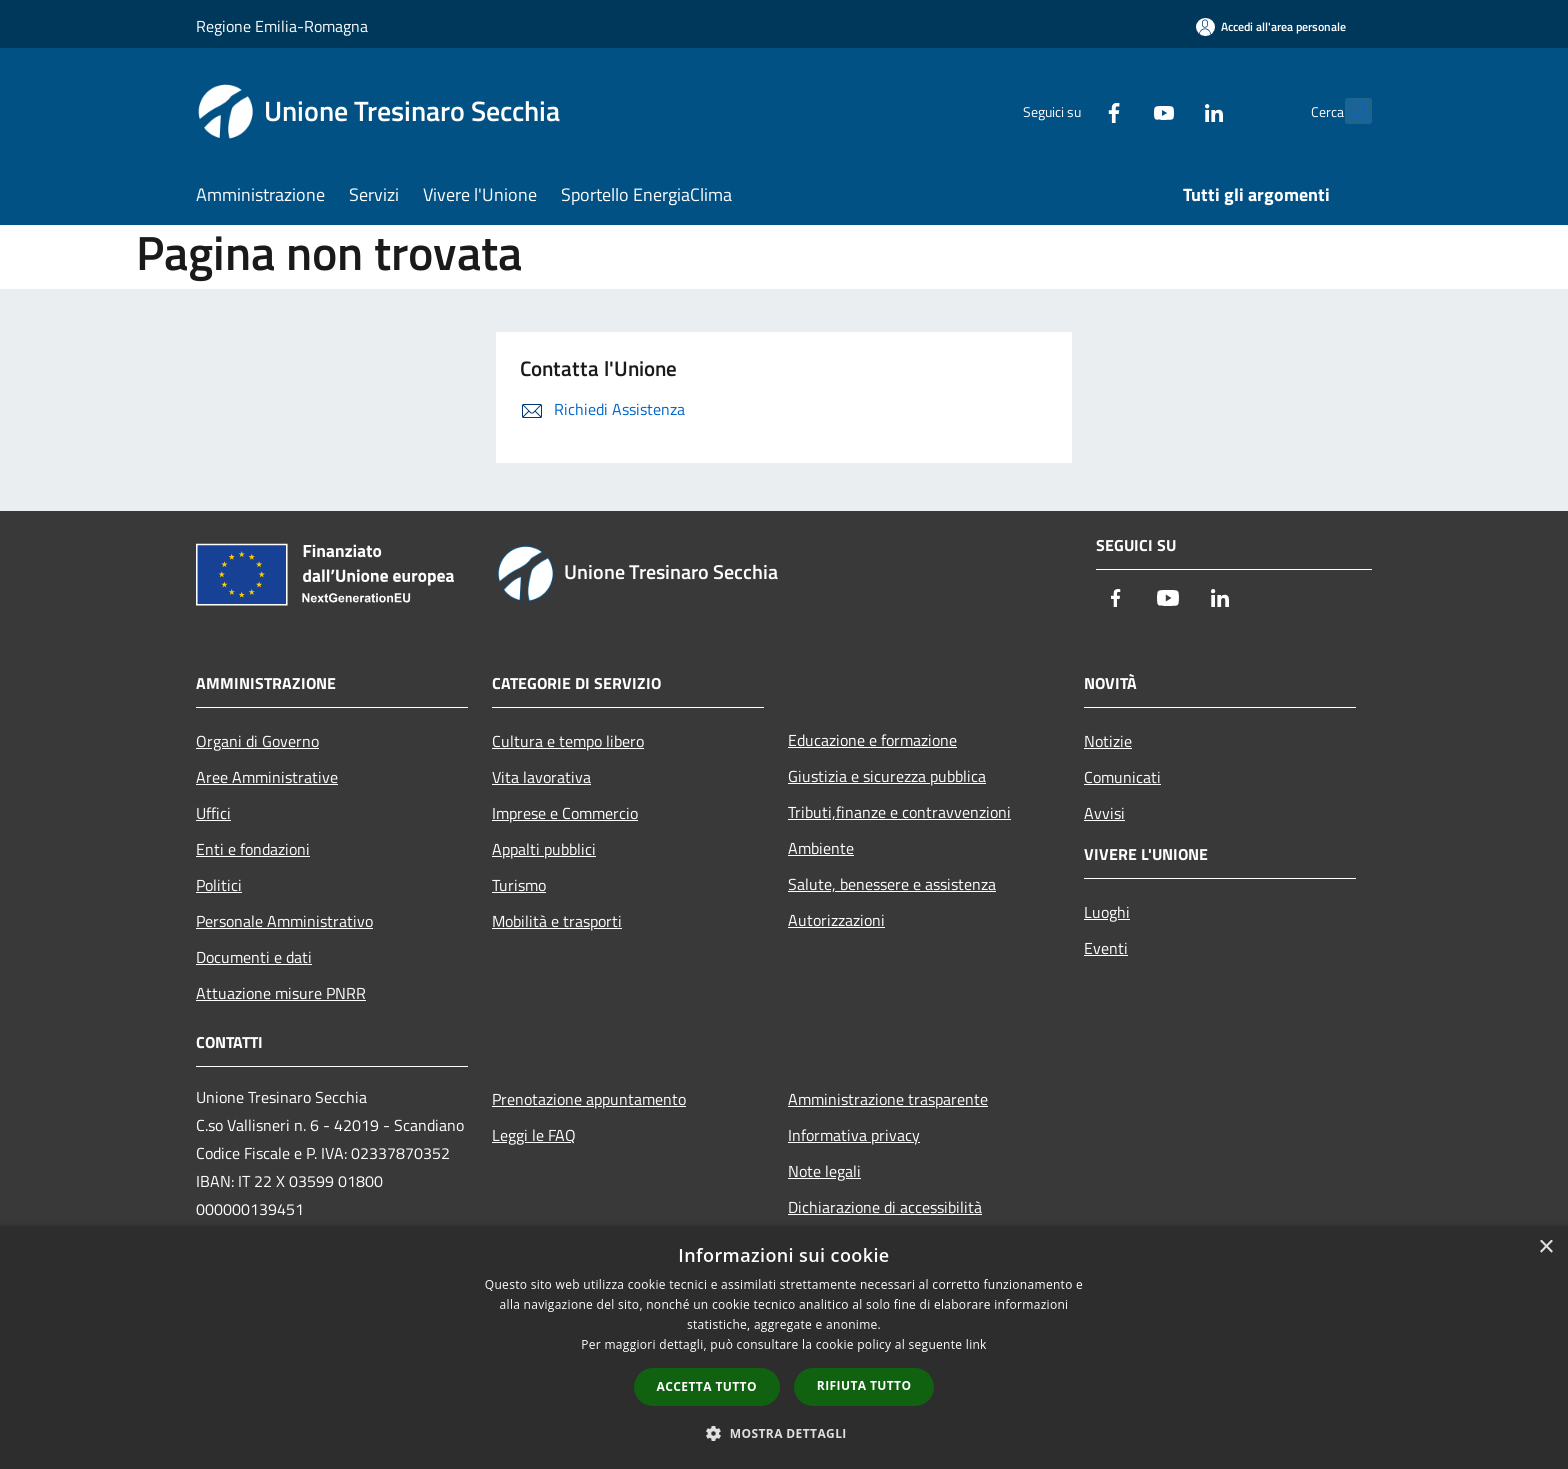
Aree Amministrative (267, 777)
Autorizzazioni (836, 920)
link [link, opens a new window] (976, 1344)
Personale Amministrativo (284, 921)
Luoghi (1107, 912)
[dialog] (784, 1347)
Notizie (1108, 741)
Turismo (519, 885)
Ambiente (821, 848)
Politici (219, 885)
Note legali (824, 1171)
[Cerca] (1348, 111)
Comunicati (1122, 777)
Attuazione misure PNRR (281, 993)
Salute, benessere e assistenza (892, 884)
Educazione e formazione (872, 740)
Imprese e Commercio (565, 813)
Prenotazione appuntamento (589, 1099)
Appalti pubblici (544, 849)
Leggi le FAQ (534, 1135)
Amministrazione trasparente (888, 1099)
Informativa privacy (854, 1135)
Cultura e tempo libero (568, 741)
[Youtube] (1120, 110)
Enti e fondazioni (253, 849)
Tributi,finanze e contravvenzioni (899, 812)
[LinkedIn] (1170, 110)
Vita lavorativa (541, 777)
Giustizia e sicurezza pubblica (887, 776)
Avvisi (1104, 813)
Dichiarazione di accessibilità (885, 1207)
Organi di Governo (257, 741)
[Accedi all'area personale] (1271, 26)
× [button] (1545, 1247)
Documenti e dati (254, 957)
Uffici (213, 813)
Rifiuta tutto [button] (864, 1385)
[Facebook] (1070, 110)
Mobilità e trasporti (557, 921)
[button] (784, 1433)
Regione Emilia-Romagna (282, 26)
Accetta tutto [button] (707, 1386)
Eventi (1106, 948)
